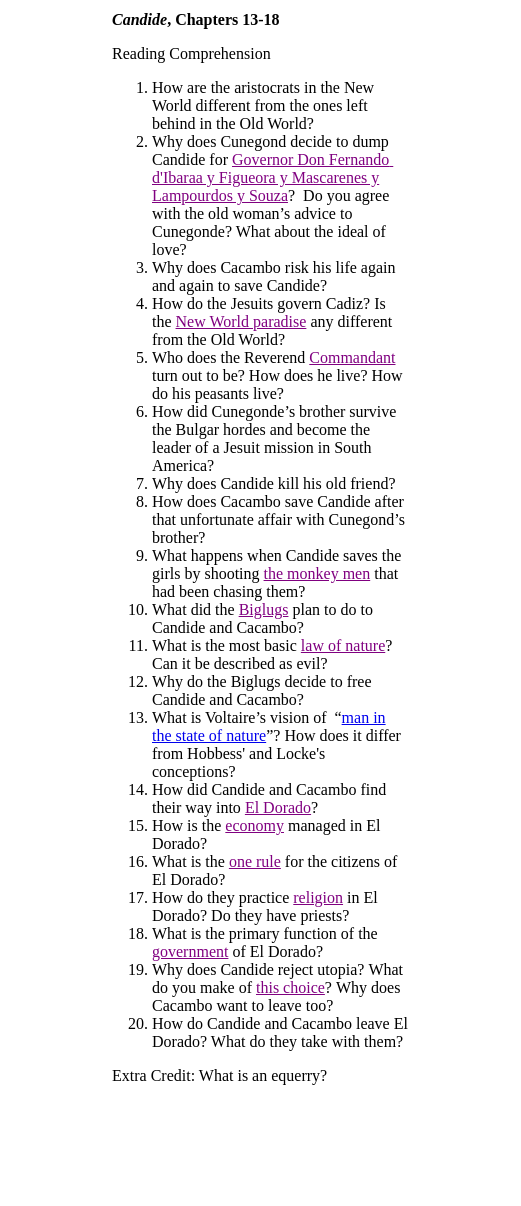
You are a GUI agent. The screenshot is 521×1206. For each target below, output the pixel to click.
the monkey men (317, 573)
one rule (255, 861)
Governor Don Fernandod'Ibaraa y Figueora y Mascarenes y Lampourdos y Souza (272, 177)
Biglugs (264, 609)
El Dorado (278, 807)
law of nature (343, 645)
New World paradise (241, 321)
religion (318, 897)
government (190, 951)
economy (254, 825)
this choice (290, 987)
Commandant (352, 357)
